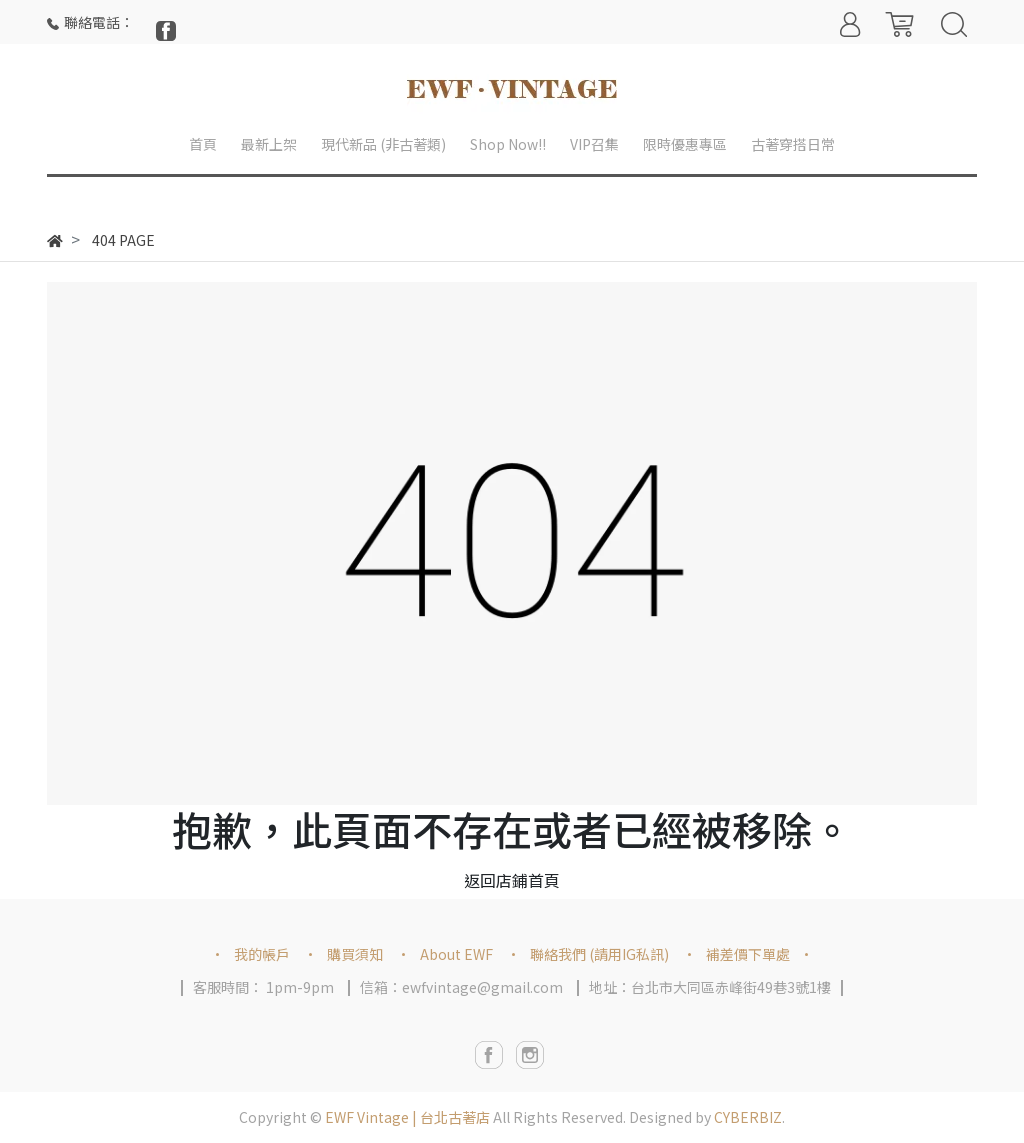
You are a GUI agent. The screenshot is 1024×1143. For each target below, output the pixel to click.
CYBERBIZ (748, 1117)
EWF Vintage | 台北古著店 (407, 1117)
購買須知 (355, 954)
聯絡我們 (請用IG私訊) (599, 954)
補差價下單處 (748, 954)
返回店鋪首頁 (512, 880)
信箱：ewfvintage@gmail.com (461, 987)
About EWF (456, 954)
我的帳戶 (262, 954)
